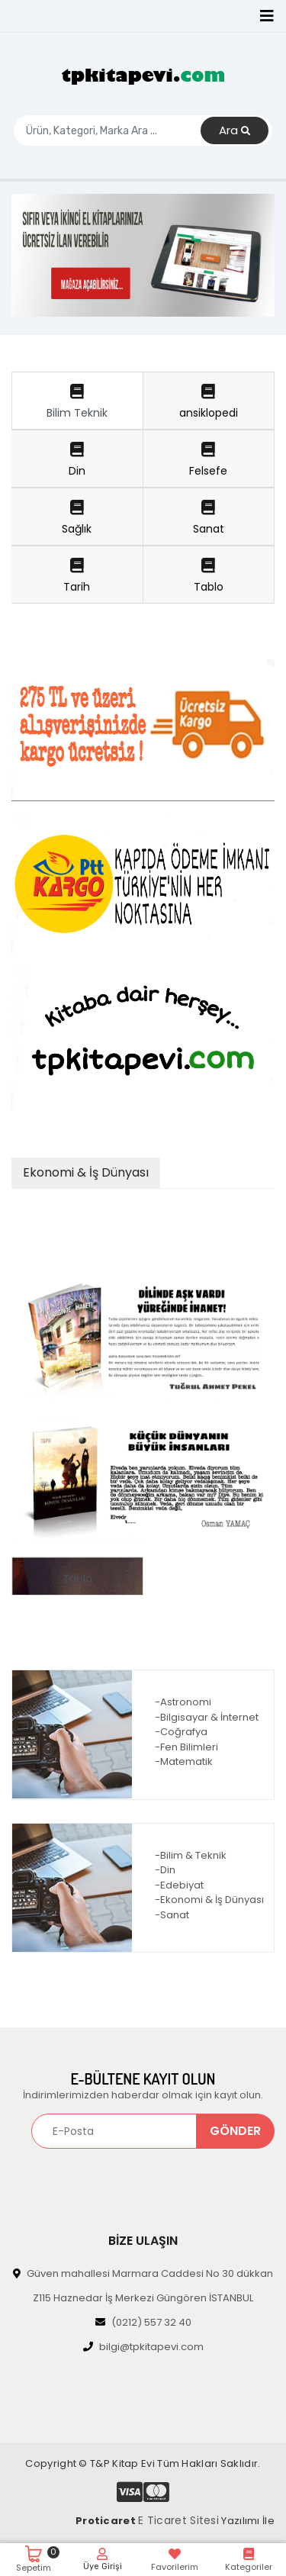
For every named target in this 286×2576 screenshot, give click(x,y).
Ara (234, 131)
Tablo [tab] (209, 576)
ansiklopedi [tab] (209, 402)
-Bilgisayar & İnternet (207, 1717)
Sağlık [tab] (77, 518)
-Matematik (184, 1761)
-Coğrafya (181, 1731)
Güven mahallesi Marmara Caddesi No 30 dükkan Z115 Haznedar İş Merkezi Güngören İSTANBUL (143, 2285)
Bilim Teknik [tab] (77, 402)
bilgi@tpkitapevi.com (143, 2346)
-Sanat (172, 1915)
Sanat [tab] (209, 518)
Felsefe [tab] (209, 460)
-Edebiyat (179, 1885)
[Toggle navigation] (267, 16)
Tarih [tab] (77, 576)
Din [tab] (77, 460)
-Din (165, 1870)
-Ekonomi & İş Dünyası (209, 1899)
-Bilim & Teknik (191, 1855)
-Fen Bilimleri (186, 1747)
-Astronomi (183, 1702)
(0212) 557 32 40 (143, 2322)
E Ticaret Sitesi (178, 2520)
